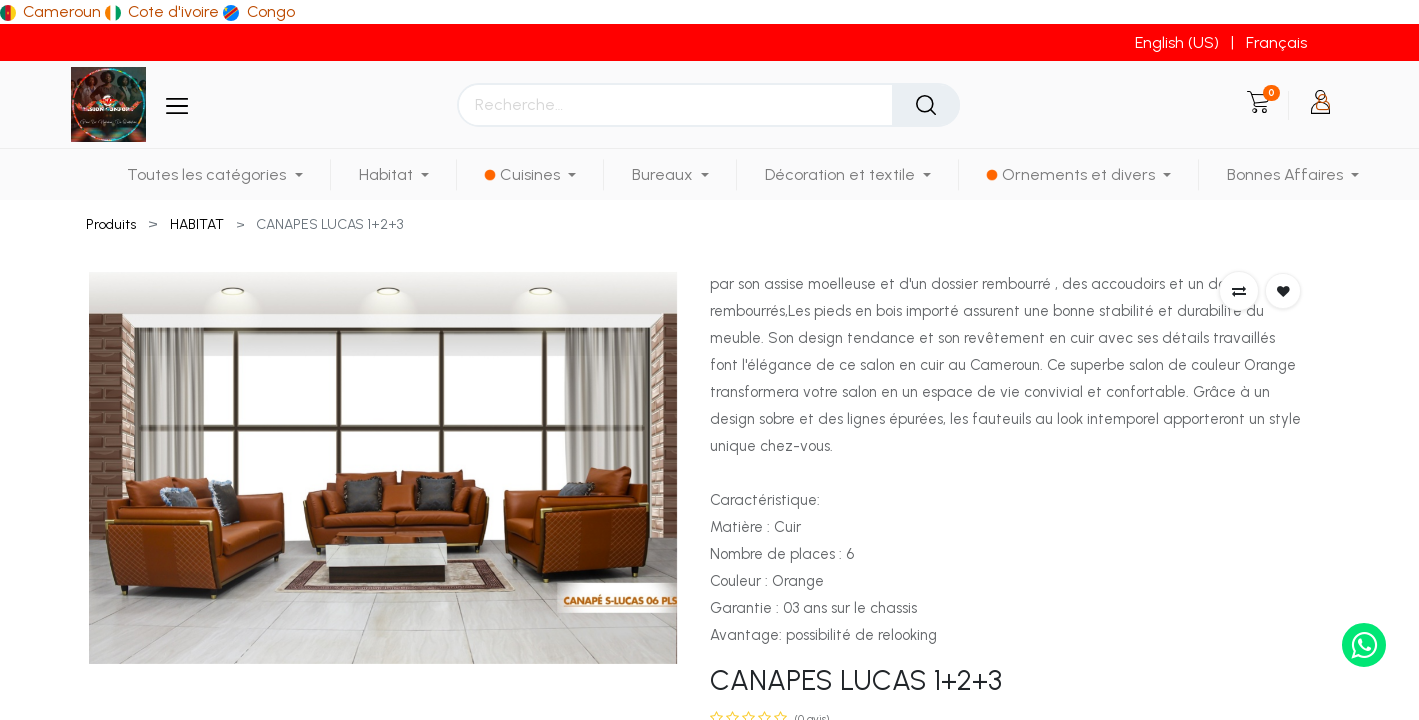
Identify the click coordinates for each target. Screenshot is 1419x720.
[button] (1239, 291)
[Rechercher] (926, 105)
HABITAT (197, 224)
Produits (111, 224)
